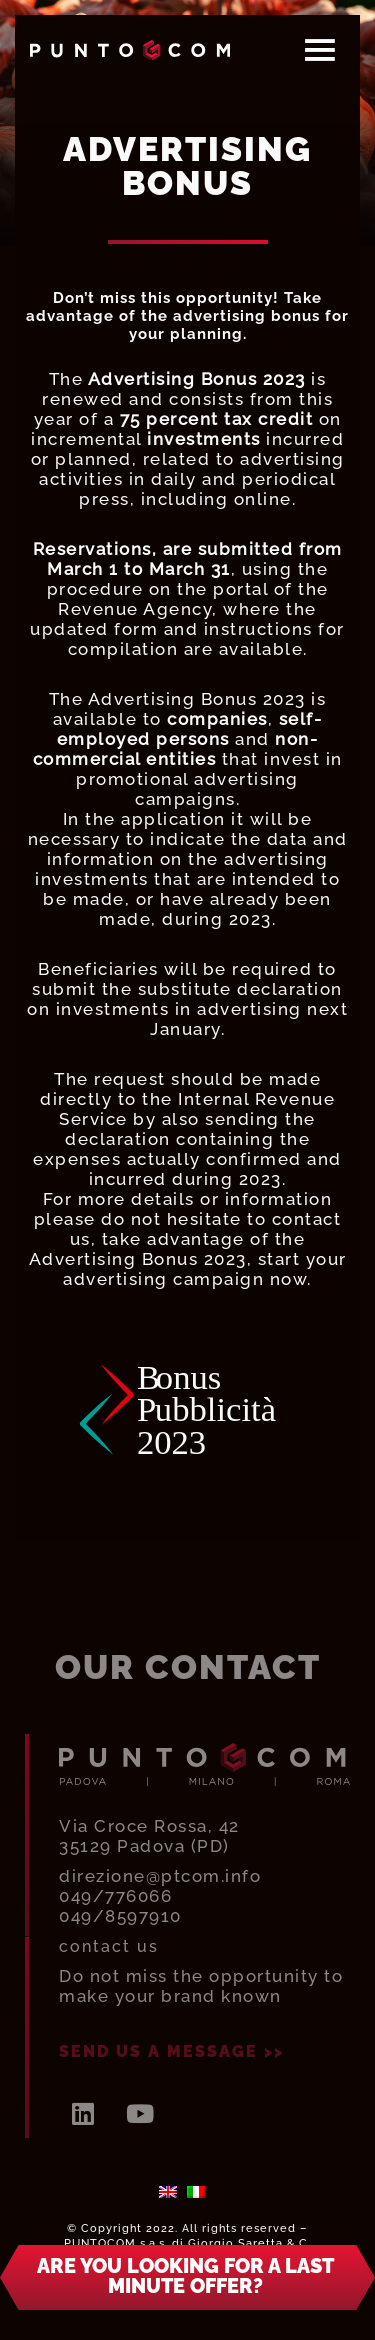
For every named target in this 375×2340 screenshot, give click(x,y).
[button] (187, 2276)
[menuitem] (168, 2190)
